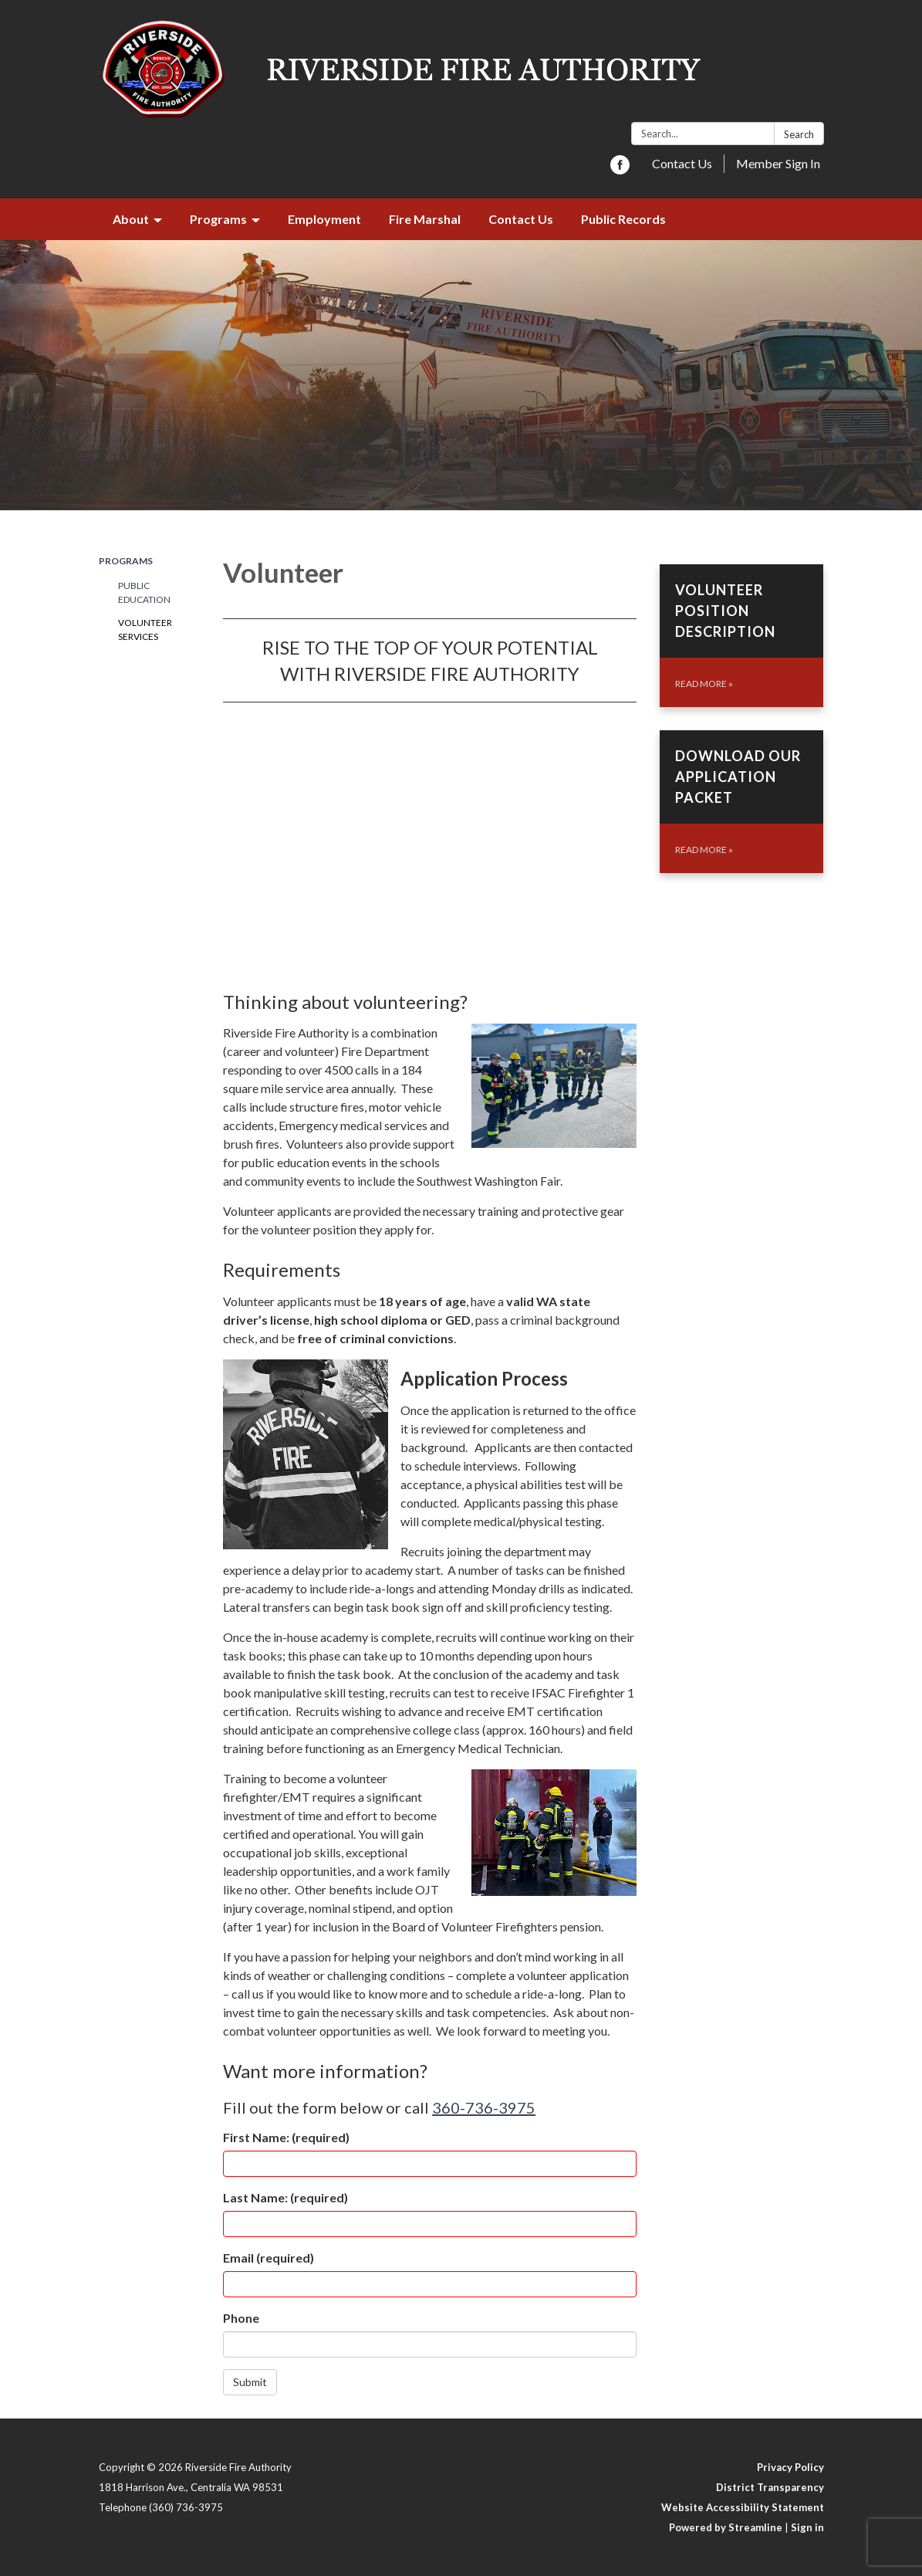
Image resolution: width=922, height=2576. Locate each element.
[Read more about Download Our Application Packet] (742, 801)
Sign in (807, 2527)
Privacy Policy (790, 2467)
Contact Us (682, 163)
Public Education (144, 592)
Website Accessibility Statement (742, 2507)
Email (268, 2257)
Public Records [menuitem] (623, 219)
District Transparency (770, 2487)
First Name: (286, 2137)
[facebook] (620, 169)
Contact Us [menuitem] (520, 219)
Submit (250, 2381)
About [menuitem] (131, 219)
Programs (126, 561)
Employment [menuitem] (324, 219)
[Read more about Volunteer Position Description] (742, 635)
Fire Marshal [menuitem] (425, 219)
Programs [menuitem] (218, 219)
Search (799, 134)
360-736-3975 (483, 2107)
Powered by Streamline (725, 2527)
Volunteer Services (145, 629)
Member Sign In (778, 163)
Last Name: (285, 2197)
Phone (241, 2317)
